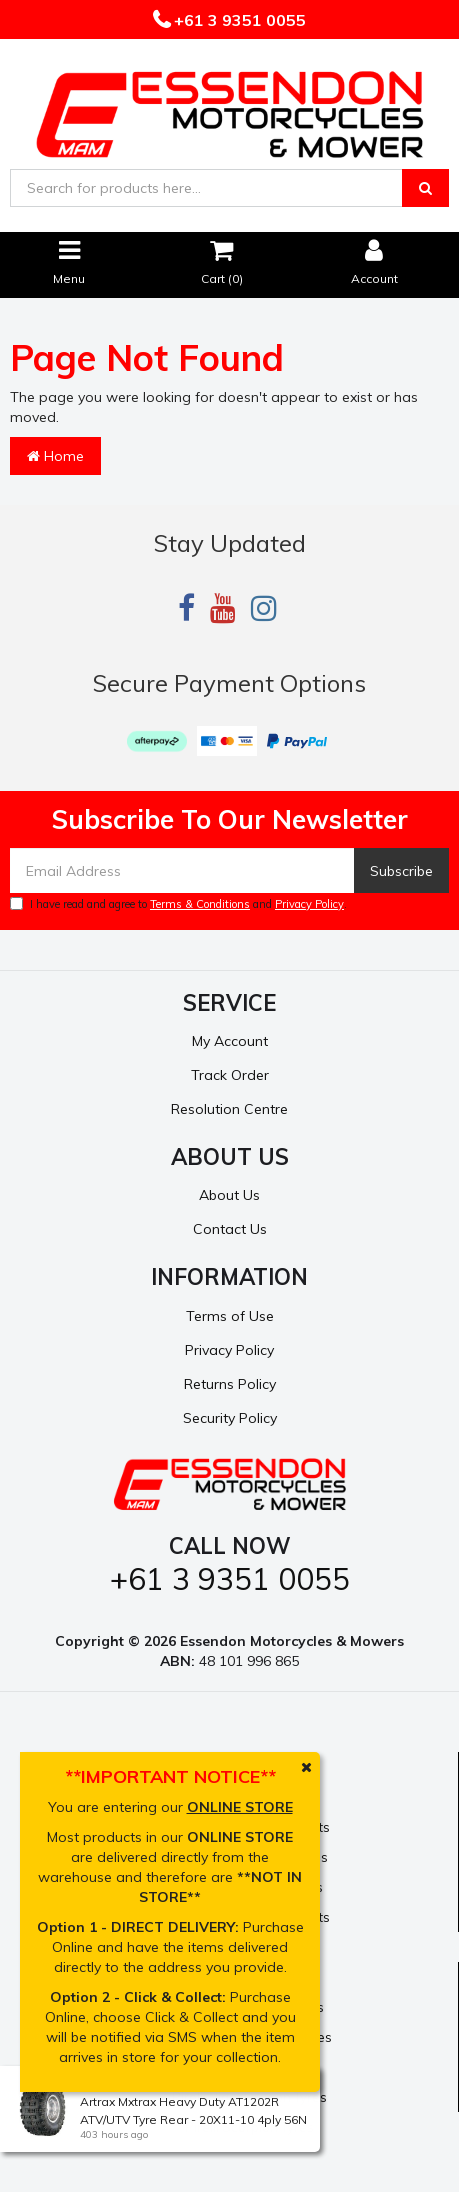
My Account (230, 1041)
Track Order (230, 1075)
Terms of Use (230, 1316)
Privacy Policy (309, 904)
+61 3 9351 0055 (238, 20)
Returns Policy (230, 1384)
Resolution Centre (229, 1109)
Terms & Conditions (200, 904)
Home (55, 456)
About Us (229, 1195)
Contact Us (230, 1229)
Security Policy (230, 1418)
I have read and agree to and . (178, 904)
